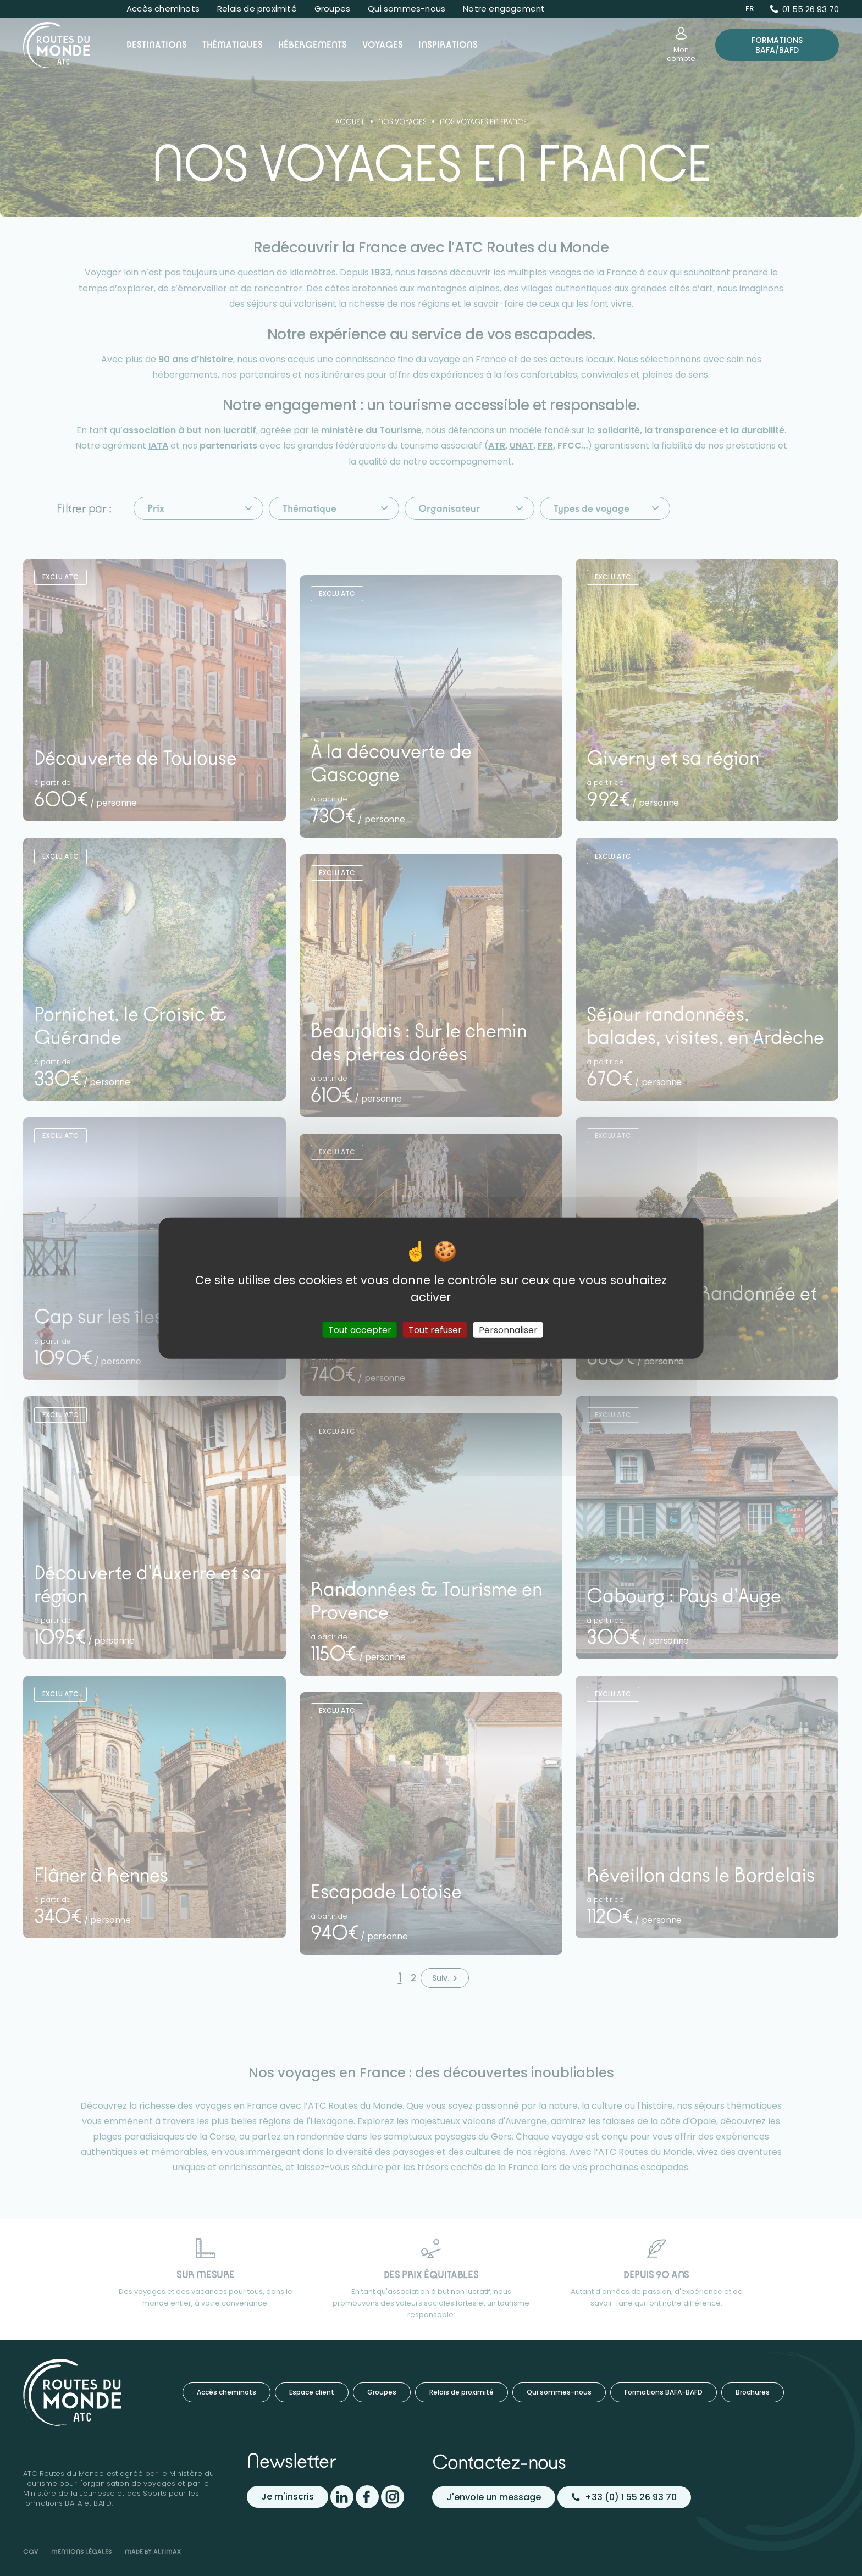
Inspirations (448, 45)
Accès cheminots (163, 8)
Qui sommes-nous (406, 8)
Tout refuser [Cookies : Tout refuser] (435, 1329)
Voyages (382, 45)
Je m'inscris (287, 2496)
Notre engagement (504, 8)
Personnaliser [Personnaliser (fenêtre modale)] (508, 1329)
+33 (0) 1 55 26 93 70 (624, 2497)
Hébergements (312, 45)
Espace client (311, 2392)
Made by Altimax (153, 2552)
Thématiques (232, 45)
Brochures (753, 2392)
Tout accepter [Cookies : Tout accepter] (359, 1329)
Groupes (332, 8)
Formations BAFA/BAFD (777, 45)
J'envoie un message (493, 2497)
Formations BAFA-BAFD (664, 2392)
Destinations (156, 45)
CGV (30, 2552)
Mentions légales (81, 2552)
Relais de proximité (257, 8)
